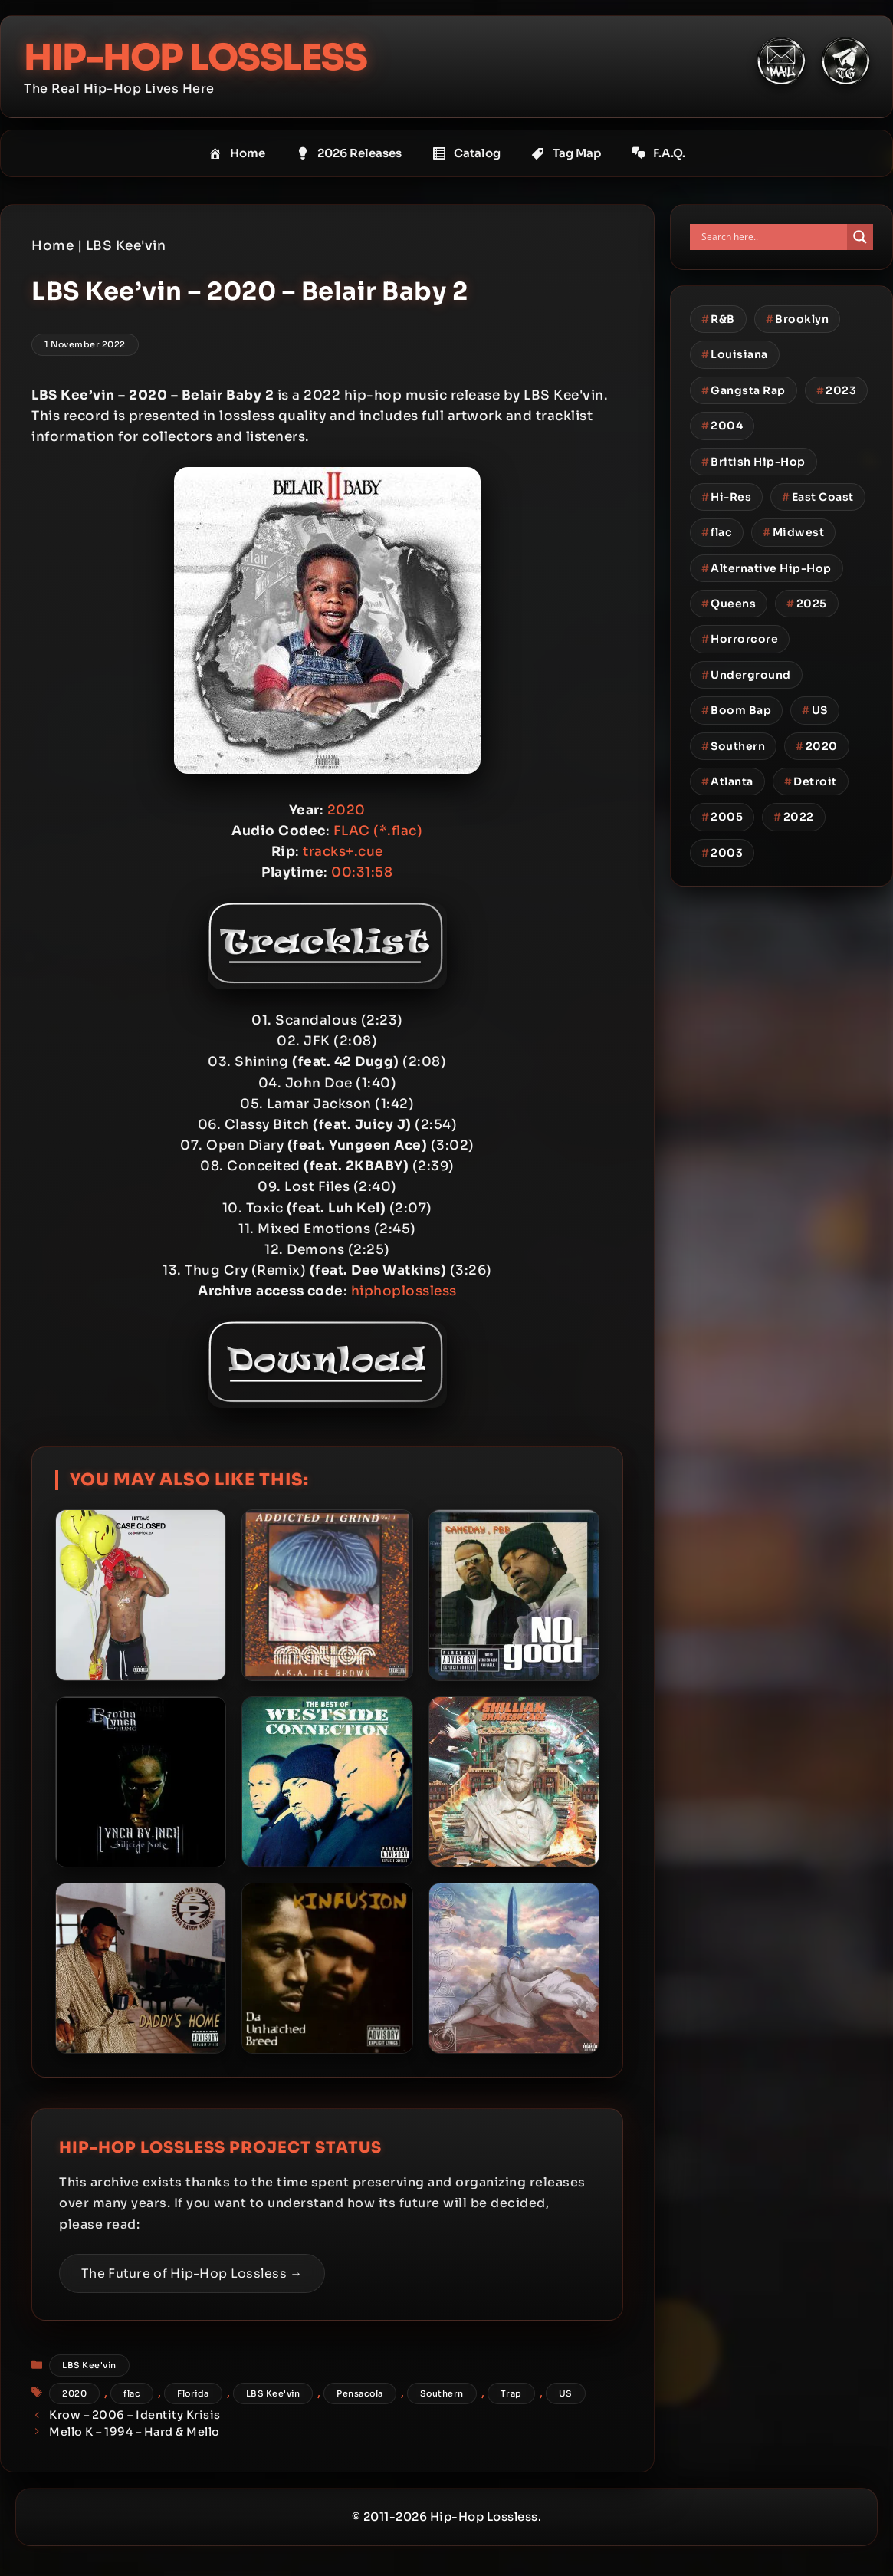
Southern (442, 2392)
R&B (718, 319)
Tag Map (566, 153)
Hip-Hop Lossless (199, 57)
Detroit (810, 781)
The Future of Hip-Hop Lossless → (192, 2273)
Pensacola (360, 2392)
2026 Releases (349, 153)
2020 (74, 2392)
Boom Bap (736, 710)
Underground (746, 675)
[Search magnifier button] (860, 237)
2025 (806, 603)
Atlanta (727, 781)
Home (236, 153)
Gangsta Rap (743, 389)
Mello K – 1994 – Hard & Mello (134, 2432)
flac (131, 2392)
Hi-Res (726, 497)
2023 (836, 389)
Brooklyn (797, 319)
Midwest (793, 532)
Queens (729, 603)
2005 (722, 817)
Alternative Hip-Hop (766, 567)
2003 (722, 852)
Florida (193, 2392)
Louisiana (734, 354)
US (566, 2392)
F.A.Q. (658, 153)
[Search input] (772, 237)
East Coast (818, 497)
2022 (793, 817)
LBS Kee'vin (126, 246)
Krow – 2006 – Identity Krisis (135, 2415)
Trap (511, 2392)
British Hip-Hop (753, 461)
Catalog (466, 153)
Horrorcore (740, 639)
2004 (722, 426)
